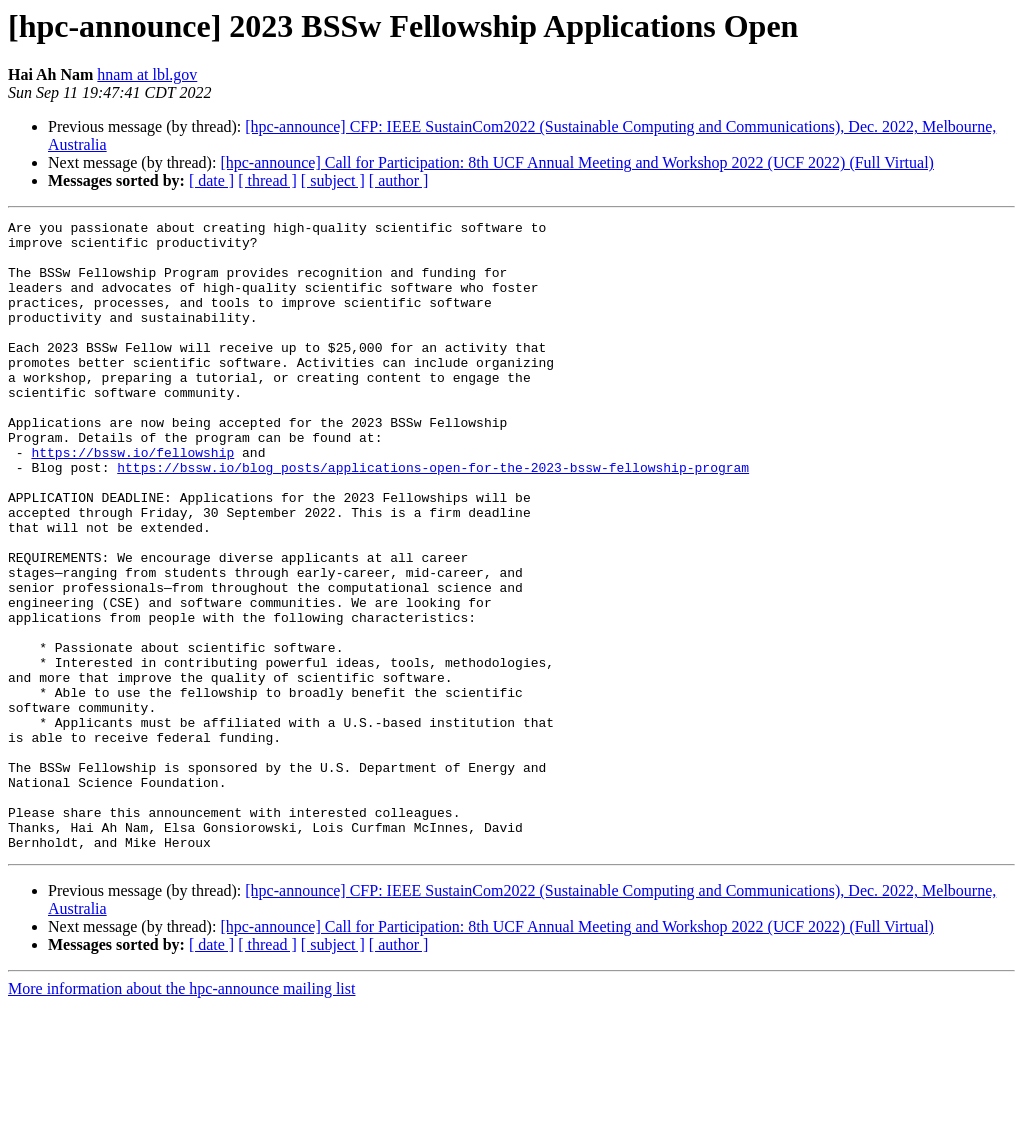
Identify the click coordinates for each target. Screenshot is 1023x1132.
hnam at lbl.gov (147, 74)
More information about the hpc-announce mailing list (181, 1114)
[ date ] (211, 180)
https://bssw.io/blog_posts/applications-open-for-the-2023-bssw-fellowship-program (433, 518)
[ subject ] (333, 180)
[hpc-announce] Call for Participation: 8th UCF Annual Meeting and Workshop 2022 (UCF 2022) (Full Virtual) (577, 162)
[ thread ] (267, 180)
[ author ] (399, 180)
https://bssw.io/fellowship (132, 500)
